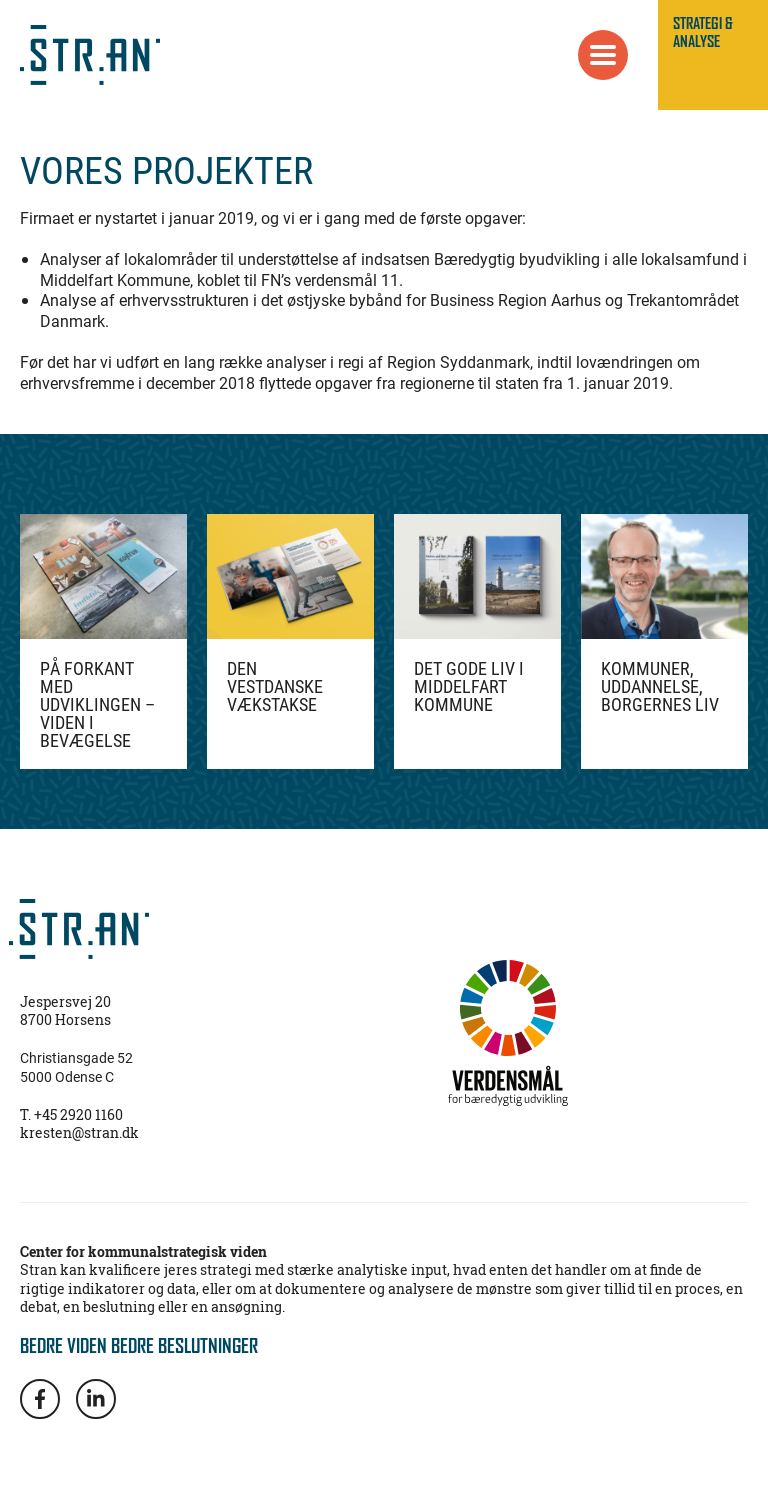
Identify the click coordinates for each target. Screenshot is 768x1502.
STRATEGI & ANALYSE (703, 32)
